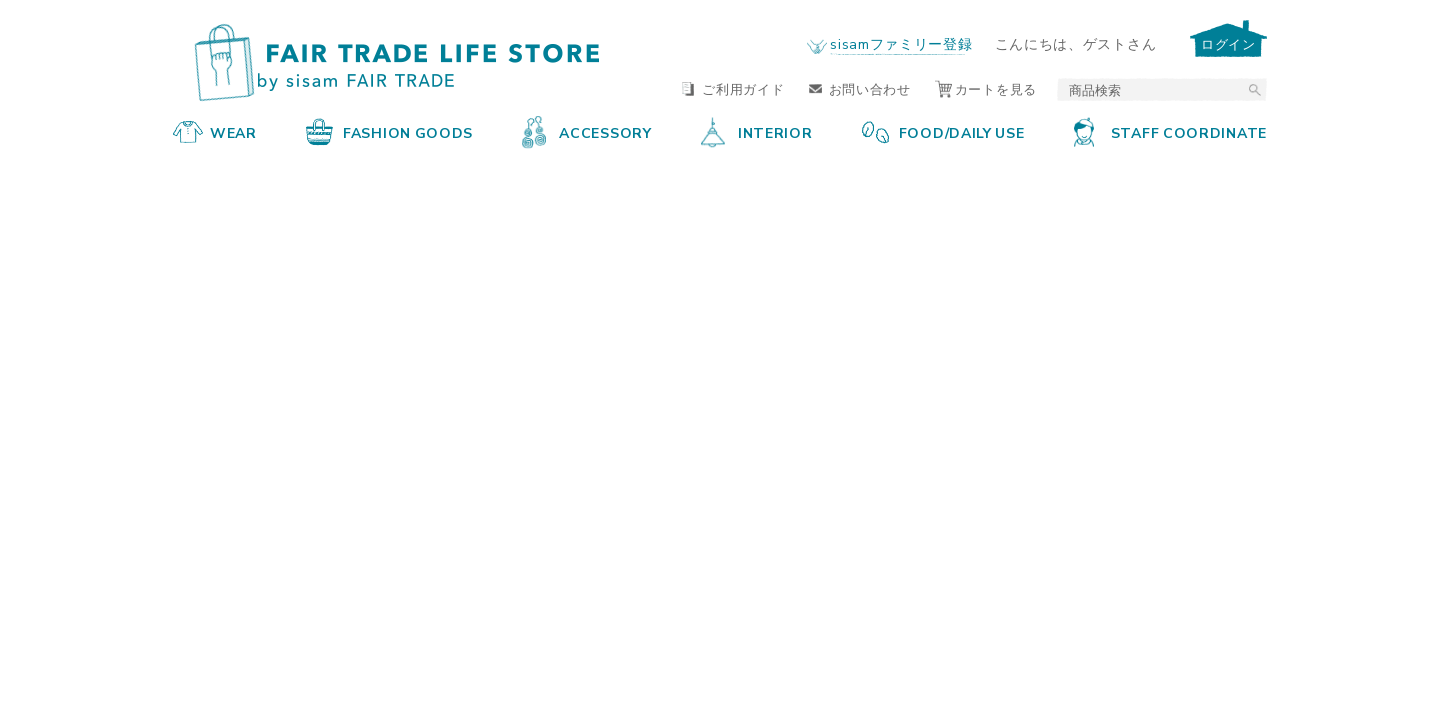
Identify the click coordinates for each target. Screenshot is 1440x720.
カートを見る (986, 88)
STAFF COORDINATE (1170, 132)
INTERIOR (757, 132)
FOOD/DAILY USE (943, 132)
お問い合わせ (860, 88)
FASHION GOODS (389, 132)
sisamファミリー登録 (901, 43)
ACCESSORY (586, 132)
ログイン (1228, 43)
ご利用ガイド (733, 88)
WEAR (215, 132)
